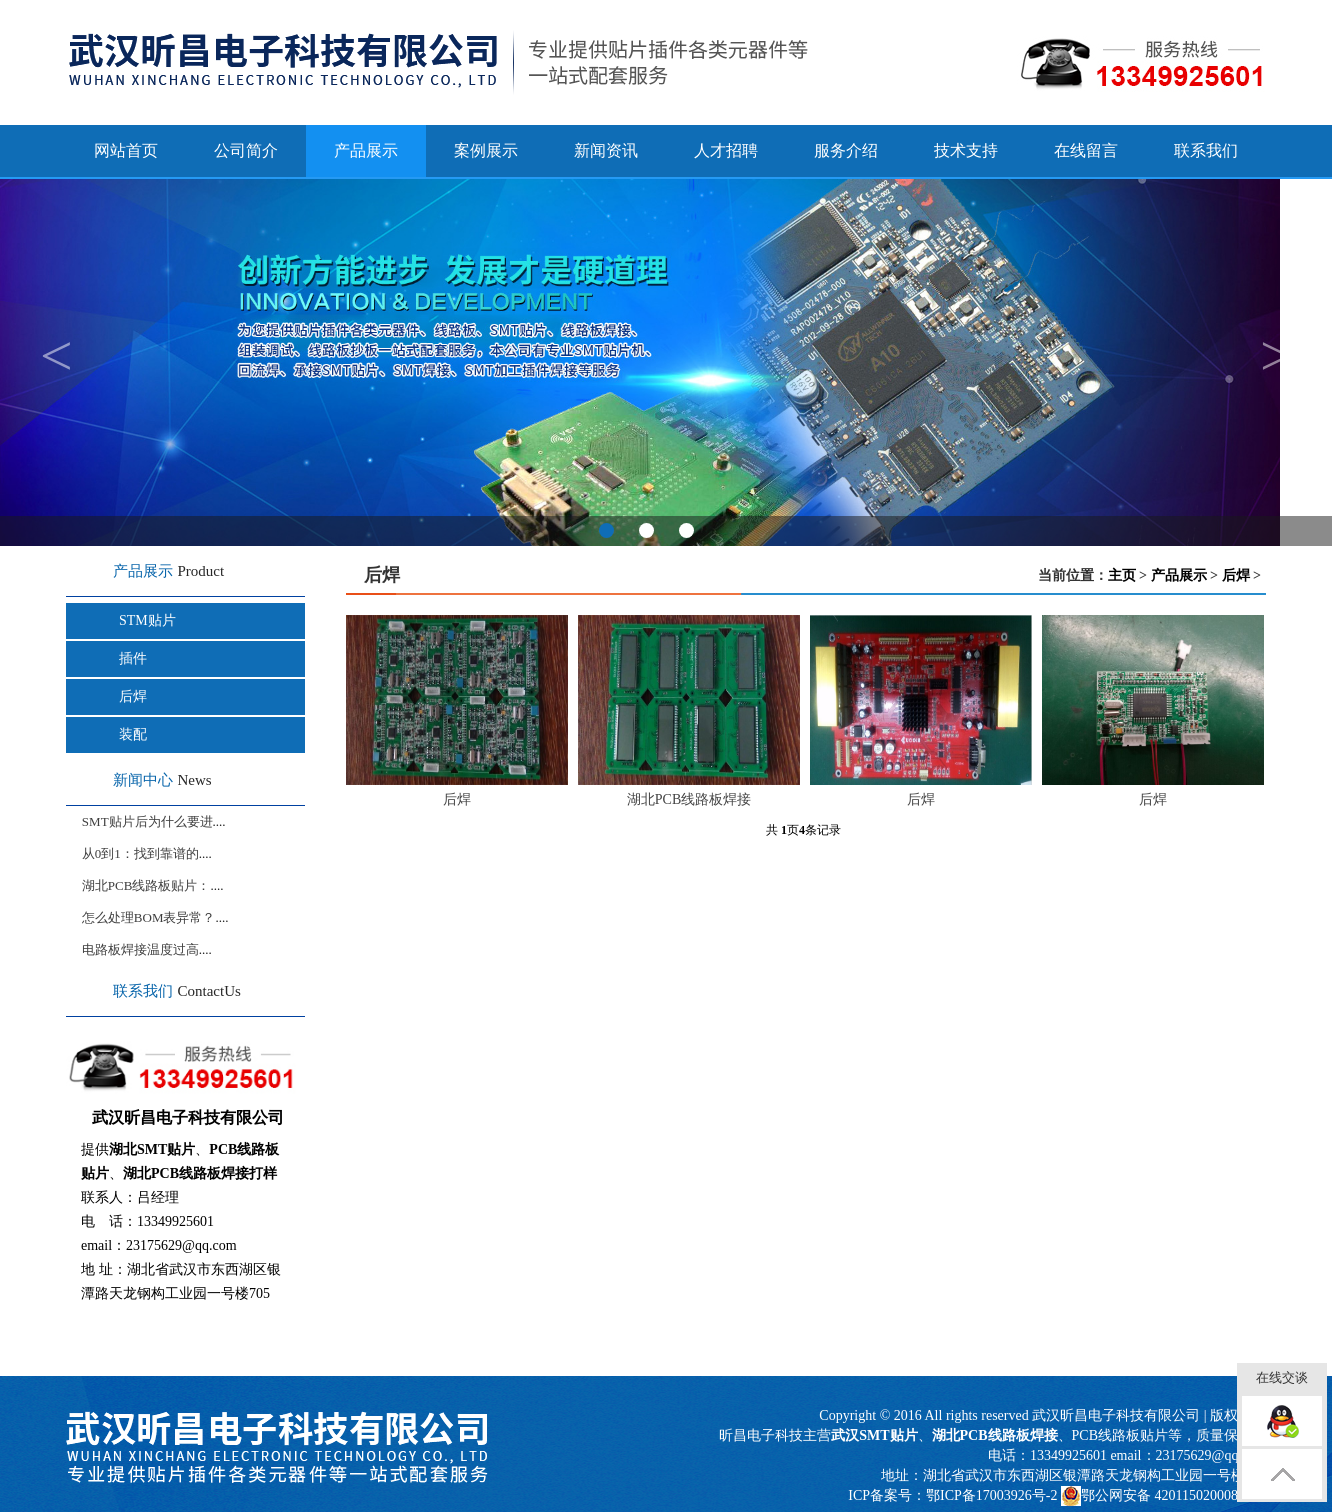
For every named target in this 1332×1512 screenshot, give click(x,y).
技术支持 (966, 150)
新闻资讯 (606, 150)
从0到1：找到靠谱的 (140, 853)
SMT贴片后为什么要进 (147, 821)
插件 (133, 658)
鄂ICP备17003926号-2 (991, 1495)
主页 (1122, 575)
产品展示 (1179, 575)
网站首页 (126, 150)
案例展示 (486, 150)
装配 (133, 734)
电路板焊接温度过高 (140, 949)
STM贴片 (147, 620)
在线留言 (1086, 150)
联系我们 (1206, 150)
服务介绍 (846, 150)
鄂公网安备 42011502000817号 (1163, 1496)
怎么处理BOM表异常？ (149, 917)
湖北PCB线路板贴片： (146, 885)
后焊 (133, 696)
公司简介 (246, 150)
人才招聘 (726, 150)
